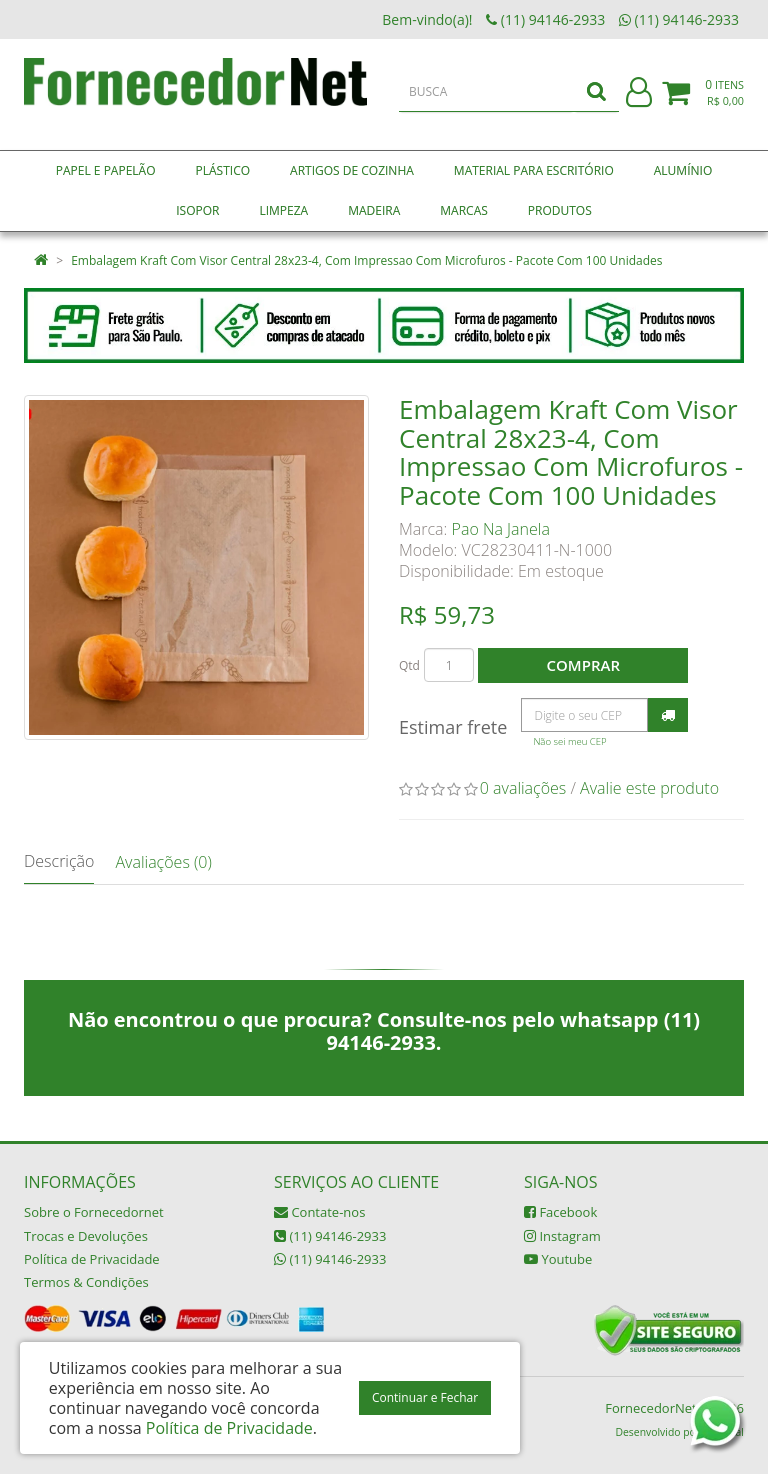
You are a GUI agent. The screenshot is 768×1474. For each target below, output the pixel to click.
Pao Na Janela (501, 529)
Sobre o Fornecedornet (94, 1212)
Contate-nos (319, 1212)
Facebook (560, 1212)
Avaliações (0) (163, 862)
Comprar (583, 665)
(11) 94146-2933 (330, 1236)
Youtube (558, 1259)
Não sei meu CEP (569, 741)
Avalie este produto (649, 788)
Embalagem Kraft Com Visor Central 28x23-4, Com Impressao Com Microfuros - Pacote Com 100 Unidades (366, 260)
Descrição (59, 861)
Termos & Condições (86, 1282)
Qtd (409, 665)
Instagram (562, 1236)
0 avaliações (523, 788)
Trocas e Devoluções (86, 1236)
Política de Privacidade (92, 1259)
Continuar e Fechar (425, 1397)
